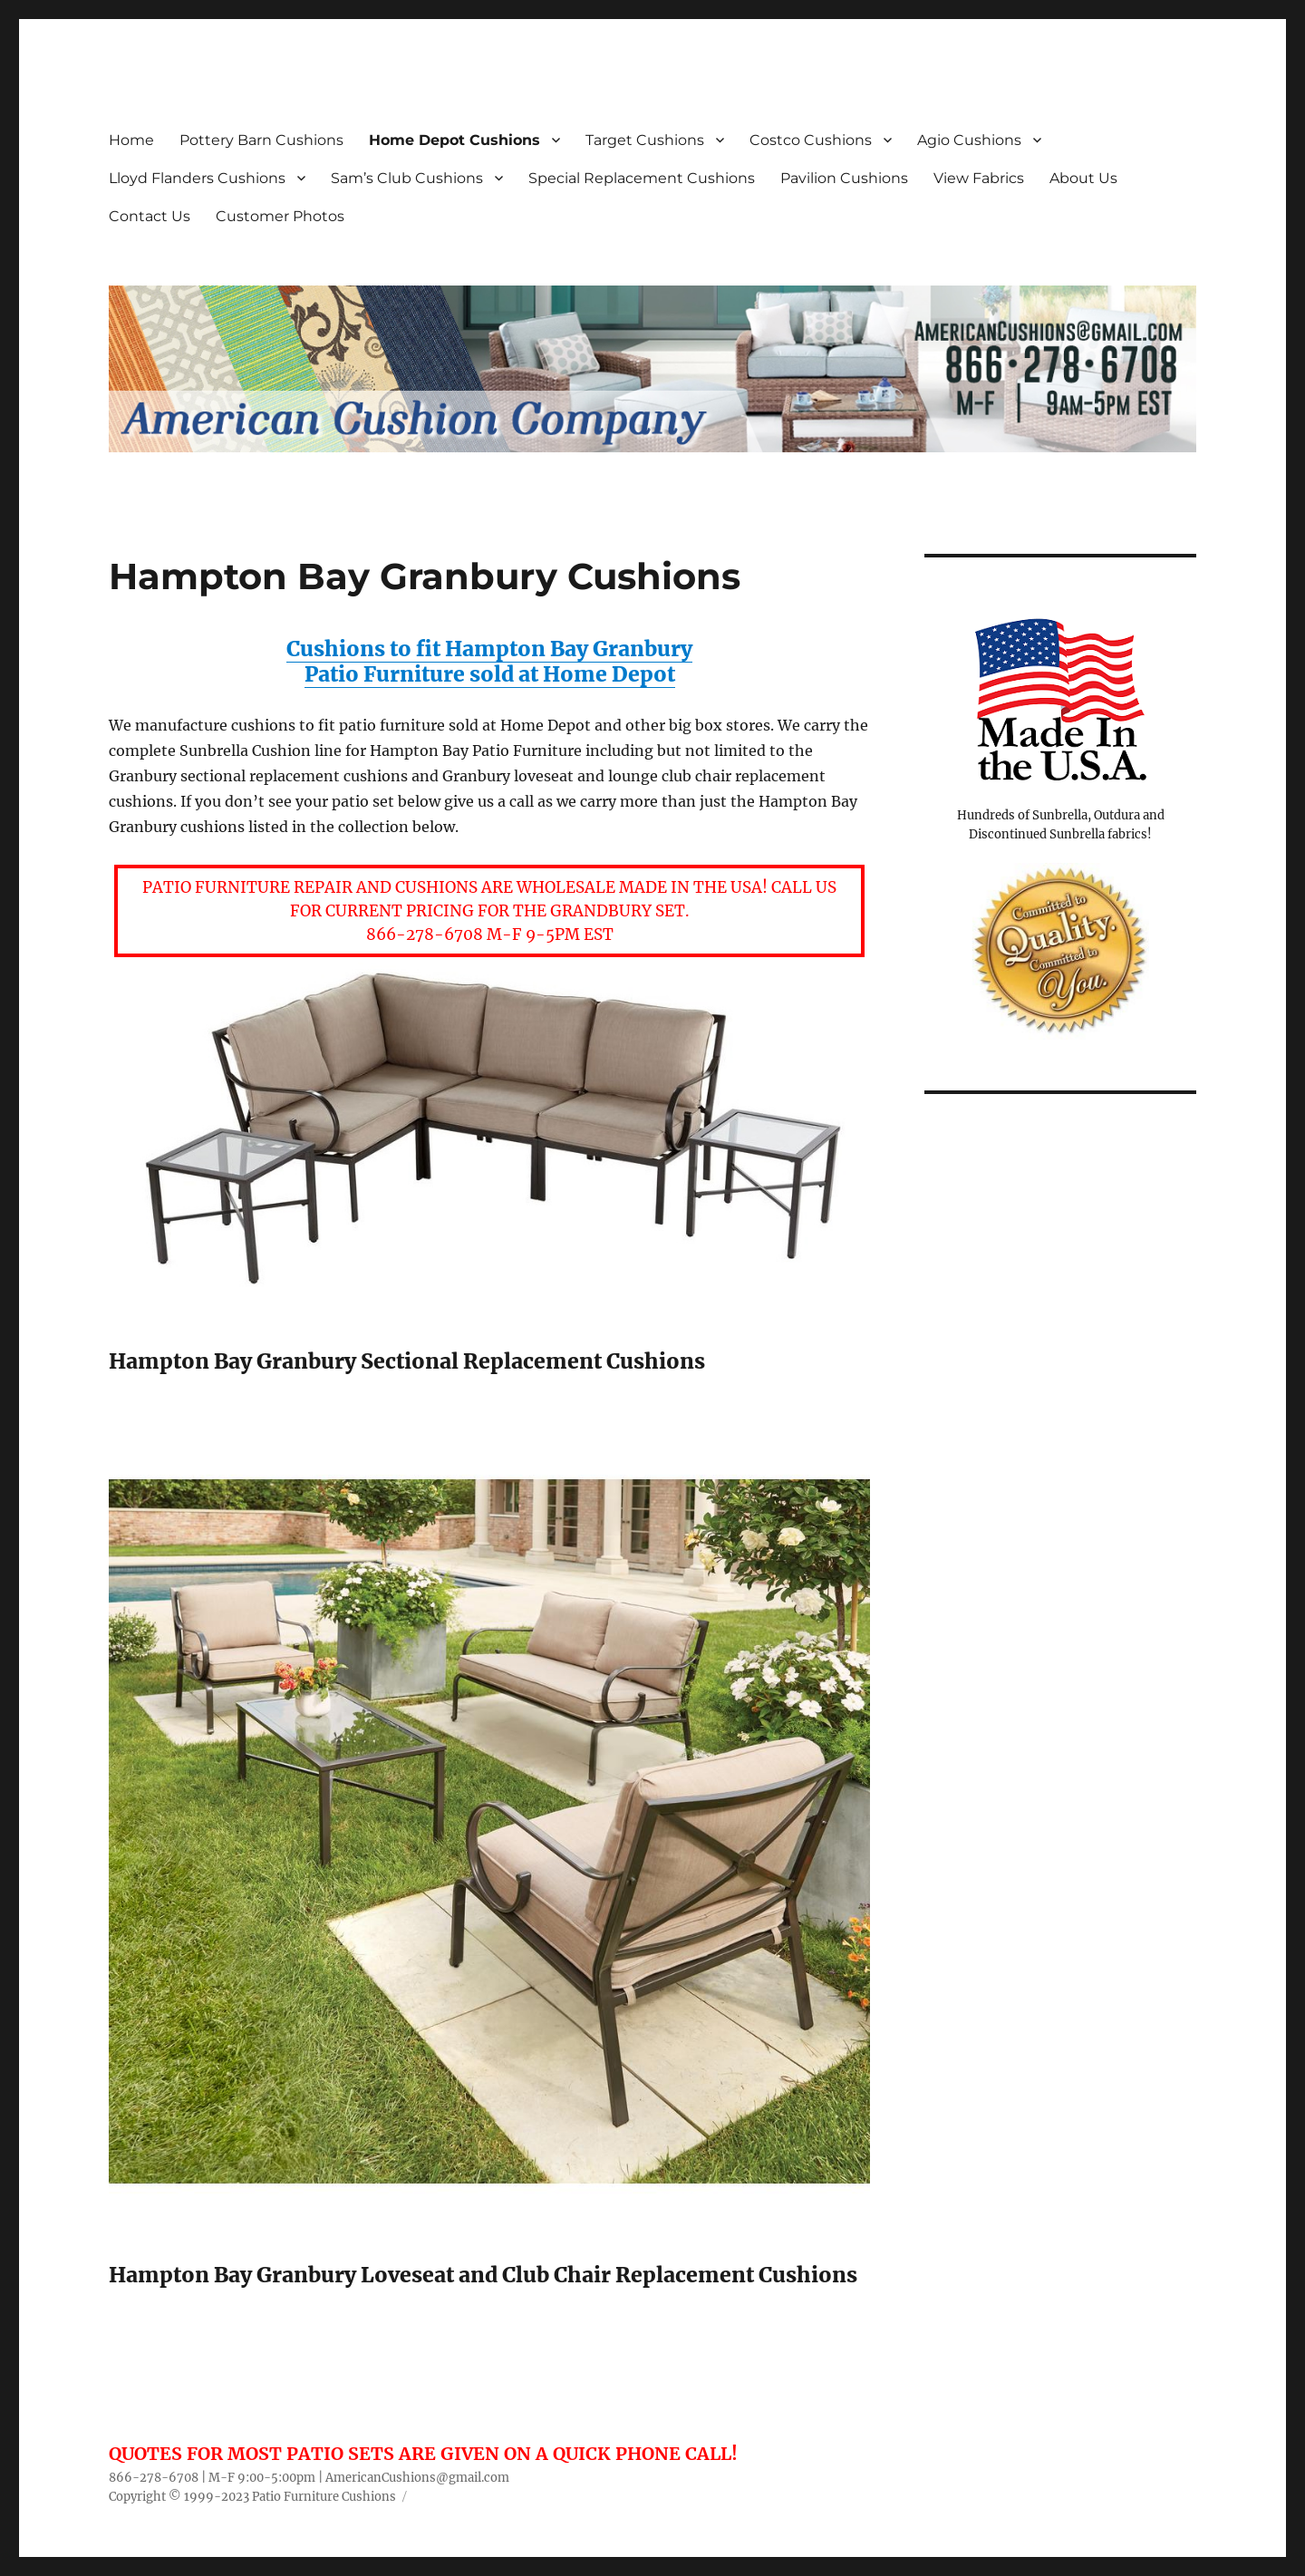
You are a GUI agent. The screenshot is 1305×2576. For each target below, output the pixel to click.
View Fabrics (978, 178)
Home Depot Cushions (454, 140)
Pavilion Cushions (844, 178)
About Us (1083, 178)
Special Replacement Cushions (641, 178)
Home (131, 140)
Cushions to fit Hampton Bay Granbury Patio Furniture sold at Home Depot (489, 661)
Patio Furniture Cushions (324, 2496)
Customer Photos (280, 216)
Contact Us (149, 216)
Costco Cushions (810, 140)
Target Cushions (644, 140)
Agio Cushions (969, 140)
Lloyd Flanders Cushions (197, 178)
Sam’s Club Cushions (407, 178)
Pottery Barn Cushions (261, 140)
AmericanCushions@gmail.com (417, 2477)
